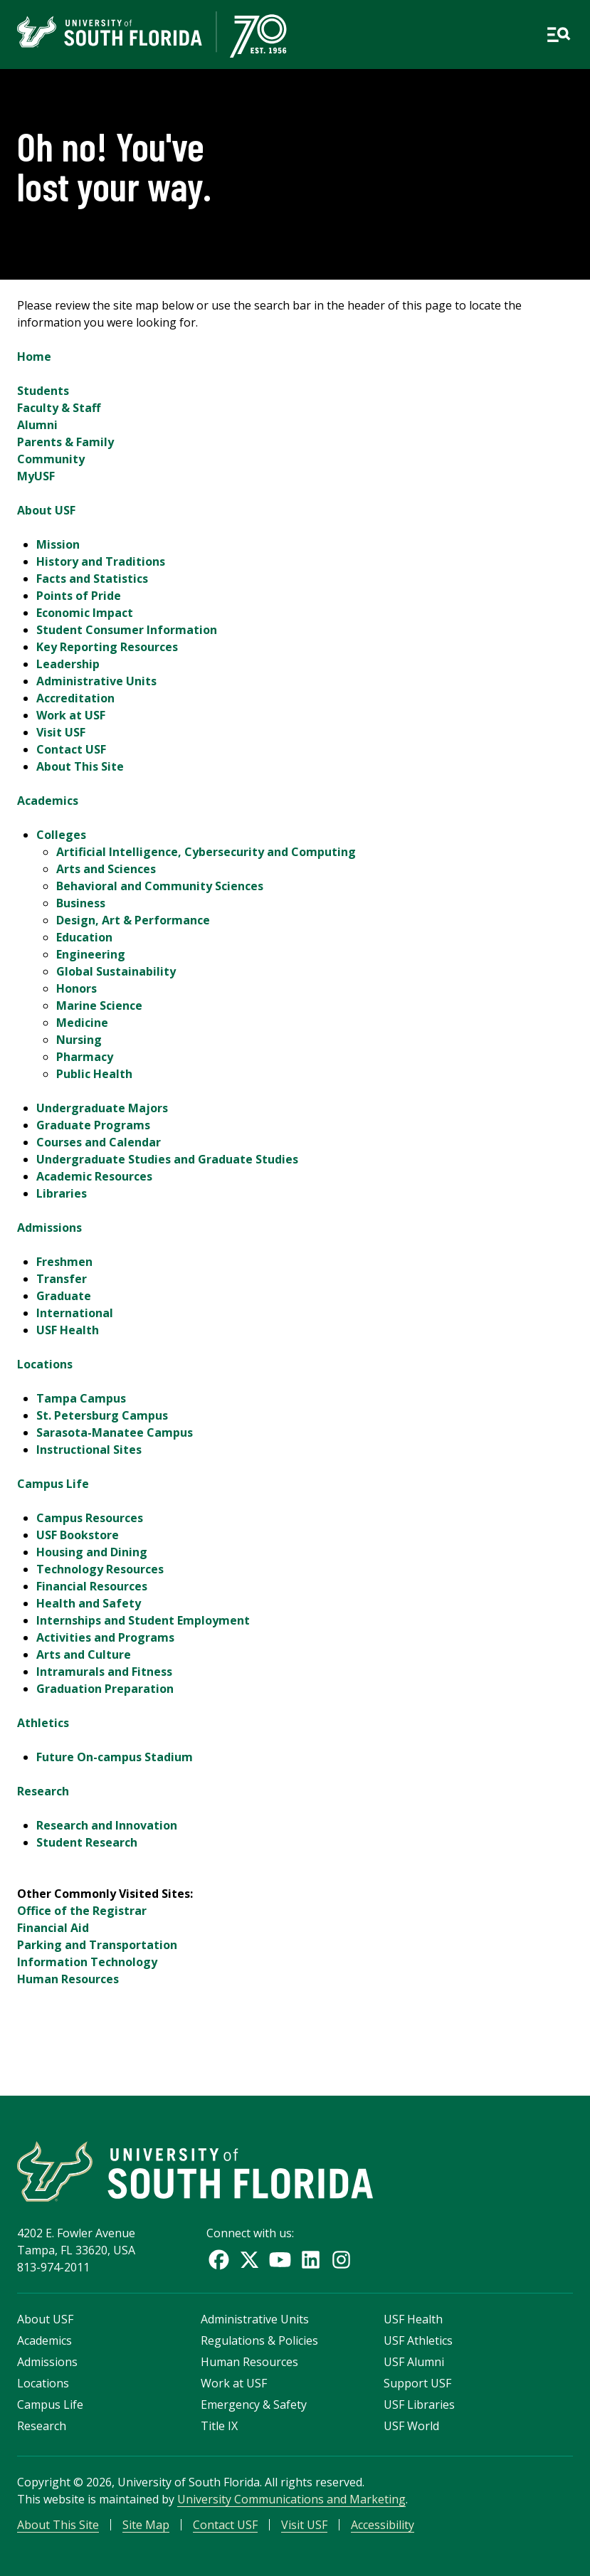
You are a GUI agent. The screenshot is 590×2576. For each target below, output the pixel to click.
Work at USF (70, 715)
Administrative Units (96, 681)
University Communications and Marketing (291, 2499)
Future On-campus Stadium (114, 1757)
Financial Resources (91, 1586)
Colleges (61, 835)
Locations (45, 1364)
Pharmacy (84, 1057)
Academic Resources (94, 1176)
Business (80, 903)
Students (43, 390)
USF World (411, 2426)
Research (43, 1791)
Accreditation (75, 698)
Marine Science (99, 1005)
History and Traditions (100, 561)
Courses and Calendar (98, 1142)
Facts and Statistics (92, 578)
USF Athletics (418, 2340)
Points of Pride (78, 595)
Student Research (86, 1842)
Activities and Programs (105, 1637)
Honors (76, 988)
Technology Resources (100, 1569)
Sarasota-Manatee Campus (114, 1432)
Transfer (61, 1279)
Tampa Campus (81, 1398)
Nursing (79, 1039)
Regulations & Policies (259, 2340)
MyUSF (36, 476)
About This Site (80, 766)
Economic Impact (84, 613)
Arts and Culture (83, 1654)
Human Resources (68, 1979)
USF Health (67, 1330)
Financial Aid (53, 1928)
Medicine (82, 1022)
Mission (58, 544)
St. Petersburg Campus (102, 1415)
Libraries (61, 1193)
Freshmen (64, 1261)
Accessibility (382, 2525)
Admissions (49, 1227)
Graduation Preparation (105, 1688)
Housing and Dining (91, 1552)
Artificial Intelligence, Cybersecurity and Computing (206, 852)
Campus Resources (89, 1518)
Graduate (63, 1296)
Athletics (43, 1723)
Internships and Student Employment (143, 1620)
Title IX (219, 2426)
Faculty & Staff (58, 408)
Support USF (417, 2383)
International (74, 1313)
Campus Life (53, 1484)
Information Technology (87, 1962)
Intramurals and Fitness (104, 1671)
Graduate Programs (93, 1125)
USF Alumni (414, 2362)
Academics (47, 800)
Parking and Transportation (97, 1945)
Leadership (68, 664)
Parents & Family (65, 442)
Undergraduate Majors (102, 1108)
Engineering (90, 954)
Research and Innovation (106, 1825)
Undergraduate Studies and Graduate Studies (167, 1159)
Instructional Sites (89, 1449)
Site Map (145, 2525)
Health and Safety (88, 1603)
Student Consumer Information (126, 630)
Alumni (37, 425)
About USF (46, 510)
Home (34, 356)
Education (84, 937)
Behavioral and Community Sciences (159, 886)
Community (51, 459)
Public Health (94, 1074)
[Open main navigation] (558, 34)
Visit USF (60, 732)
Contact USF (71, 749)
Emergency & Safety (254, 2404)
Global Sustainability (116, 971)
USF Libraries (419, 2404)
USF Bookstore (77, 1535)
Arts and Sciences (106, 869)
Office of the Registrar (82, 1910)
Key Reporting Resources (107, 647)
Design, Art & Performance (133, 920)
